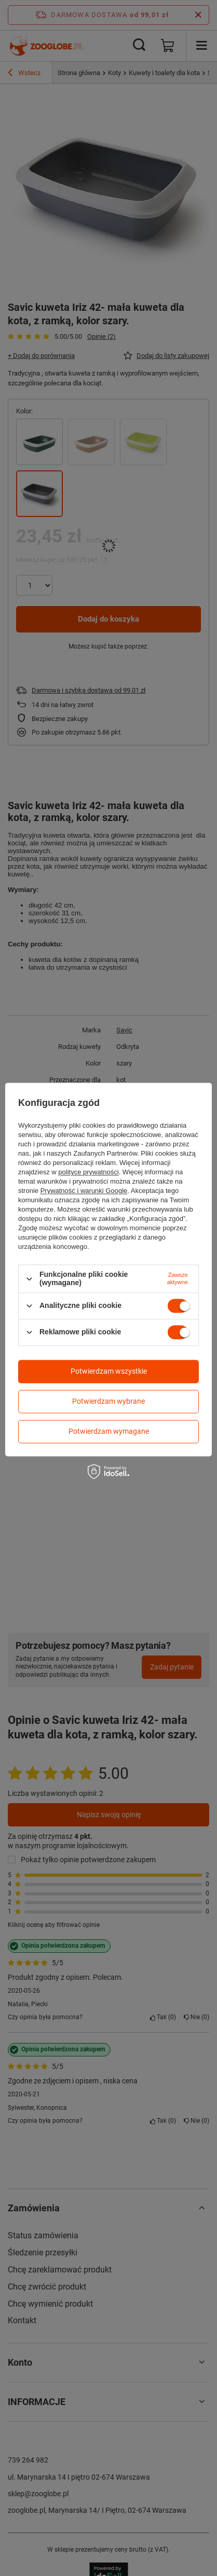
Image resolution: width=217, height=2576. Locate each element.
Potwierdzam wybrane (108, 1401)
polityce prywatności (88, 1172)
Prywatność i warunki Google (84, 1191)
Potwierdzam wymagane (109, 1431)
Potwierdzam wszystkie (109, 1371)
